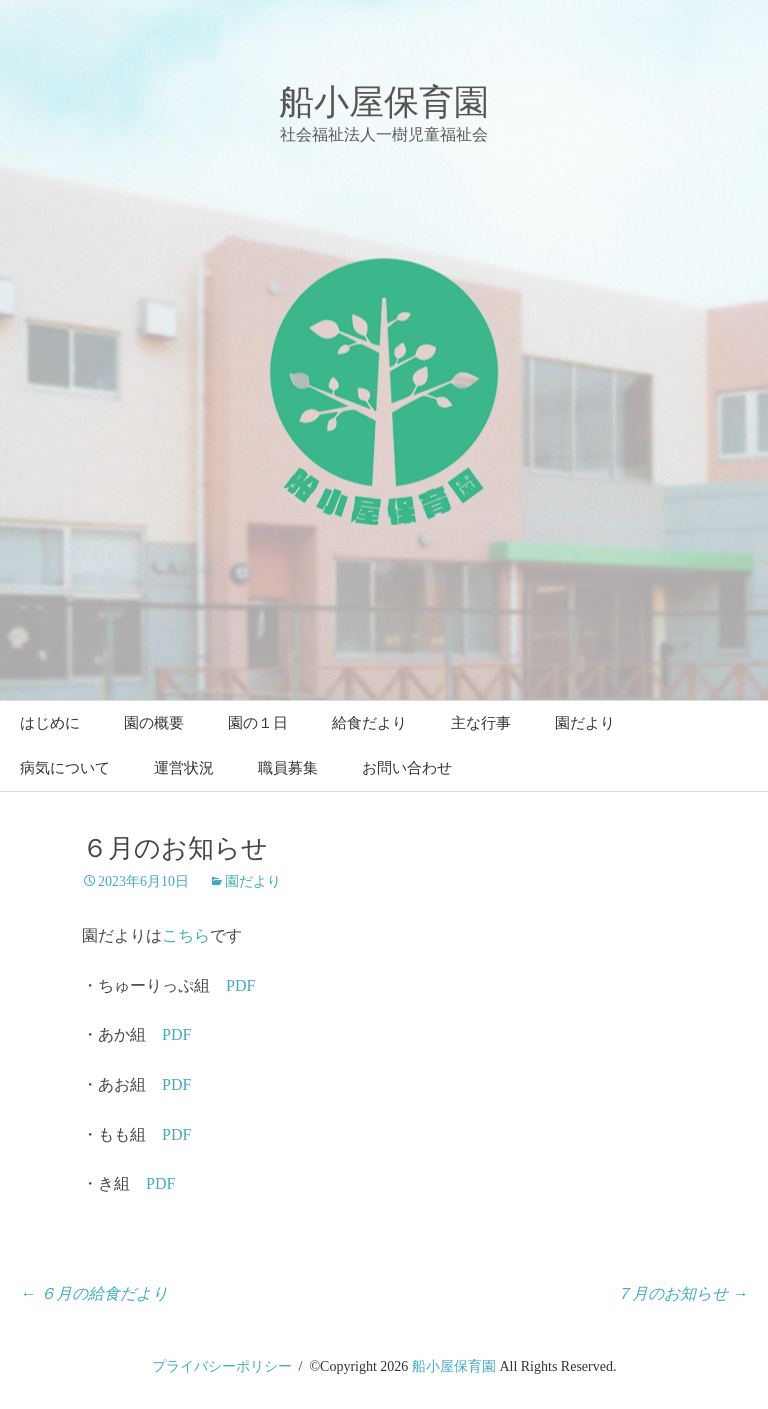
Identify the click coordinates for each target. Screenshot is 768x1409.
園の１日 (258, 723)
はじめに (50, 723)
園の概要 (154, 723)
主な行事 (481, 723)
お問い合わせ (407, 768)
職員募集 (288, 768)
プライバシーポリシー (222, 1366)
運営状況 (184, 768)
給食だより (369, 723)
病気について (65, 768)
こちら (186, 935)
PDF (240, 985)
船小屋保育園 (454, 1366)
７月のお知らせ (682, 1293)
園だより (585, 723)
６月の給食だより (94, 1293)
